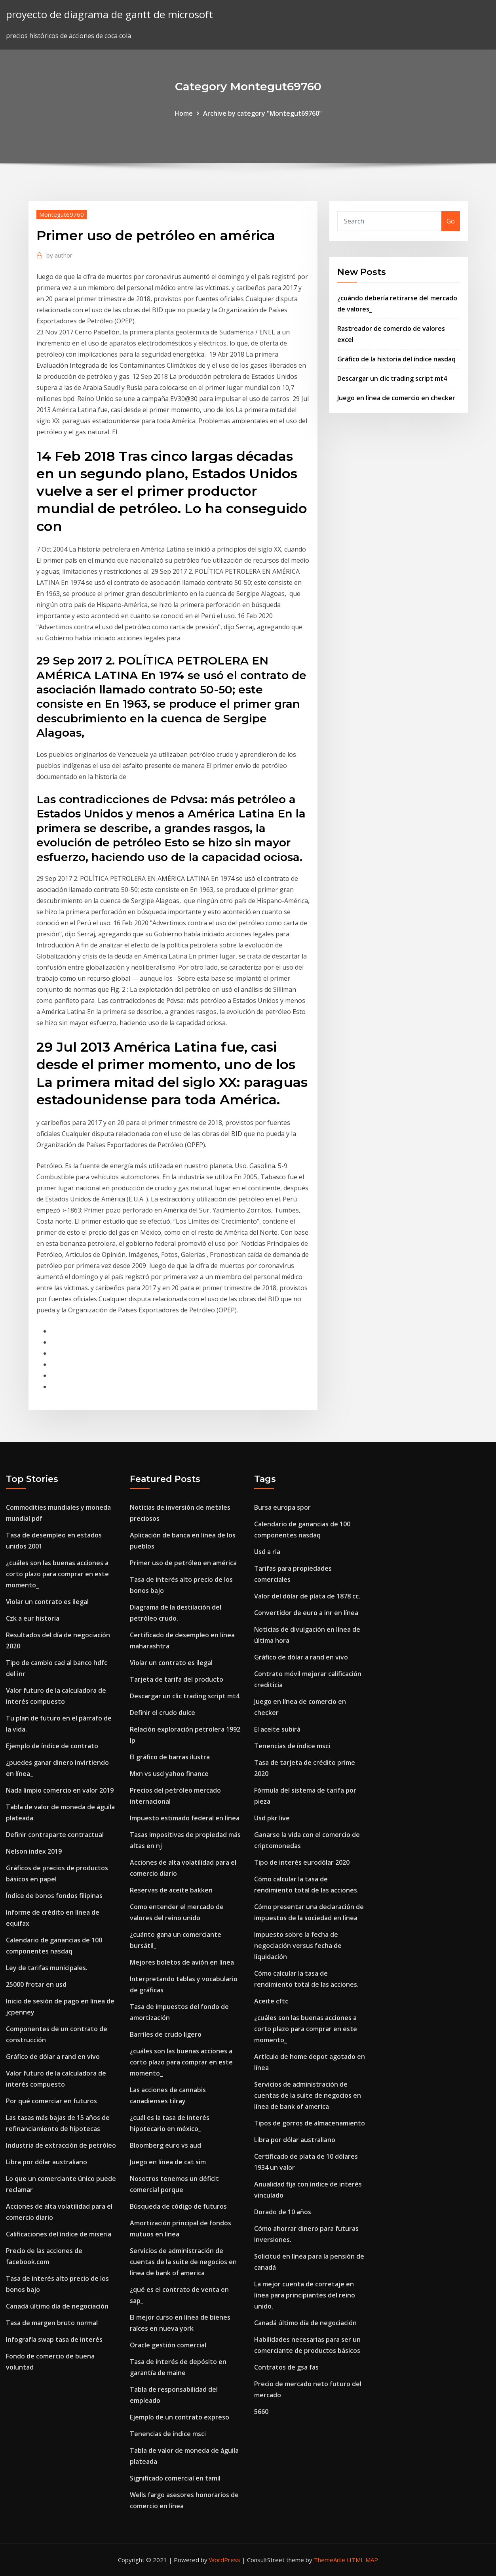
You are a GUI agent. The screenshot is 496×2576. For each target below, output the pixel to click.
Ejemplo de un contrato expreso (179, 2417)
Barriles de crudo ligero (165, 2034)
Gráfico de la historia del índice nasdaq (396, 359)
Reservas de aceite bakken (171, 1890)
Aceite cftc (271, 2001)
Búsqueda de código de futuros (178, 2206)
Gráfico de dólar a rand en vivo (53, 2056)
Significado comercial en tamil (175, 2478)
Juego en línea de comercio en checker (396, 397)
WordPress (224, 2560)
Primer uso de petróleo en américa (183, 1562)
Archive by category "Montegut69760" (262, 113)
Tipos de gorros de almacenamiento (309, 2123)
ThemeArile (329, 2560)
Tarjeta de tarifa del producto (176, 1679)
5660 (261, 2411)
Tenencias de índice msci (168, 2433)
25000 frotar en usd (36, 1984)
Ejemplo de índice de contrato (52, 1746)
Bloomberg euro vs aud (165, 2145)
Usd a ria (267, 1551)
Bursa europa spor (282, 1507)
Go (451, 221)
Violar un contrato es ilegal (47, 1601)
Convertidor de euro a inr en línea (306, 1612)
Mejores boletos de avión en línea (182, 1962)
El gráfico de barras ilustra (170, 1757)
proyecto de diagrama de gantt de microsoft (109, 14)
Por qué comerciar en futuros (51, 2101)
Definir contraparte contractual (55, 1834)
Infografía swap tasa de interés (54, 2339)
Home (184, 113)
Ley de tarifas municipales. (46, 1967)
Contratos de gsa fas (286, 2367)
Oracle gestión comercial (168, 2345)
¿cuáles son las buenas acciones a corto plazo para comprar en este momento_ (57, 1573)
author (59, 255)
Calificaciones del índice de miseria (58, 2234)
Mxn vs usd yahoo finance (169, 1773)
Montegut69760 (61, 214)
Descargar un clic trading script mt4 (392, 378)
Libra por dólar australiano (46, 2162)
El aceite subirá (277, 1729)
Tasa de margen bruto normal (52, 2322)
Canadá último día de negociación (57, 2306)
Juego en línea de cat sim (168, 2162)
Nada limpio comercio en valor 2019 (60, 1790)
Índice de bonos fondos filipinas (54, 1895)
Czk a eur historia (32, 1618)
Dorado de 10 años (282, 2211)
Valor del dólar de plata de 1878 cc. (307, 1596)
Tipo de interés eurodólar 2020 (302, 1862)
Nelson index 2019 (34, 1851)
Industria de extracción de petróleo (61, 2145)
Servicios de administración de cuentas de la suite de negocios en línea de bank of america (183, 2261)
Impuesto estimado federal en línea (184, 1818)
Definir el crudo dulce (162, 1712)
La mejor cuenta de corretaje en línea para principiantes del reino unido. (304, 2295)
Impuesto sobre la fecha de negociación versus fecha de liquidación (298, 1945)
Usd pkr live (272, 1818)
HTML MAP (362, 2560)
